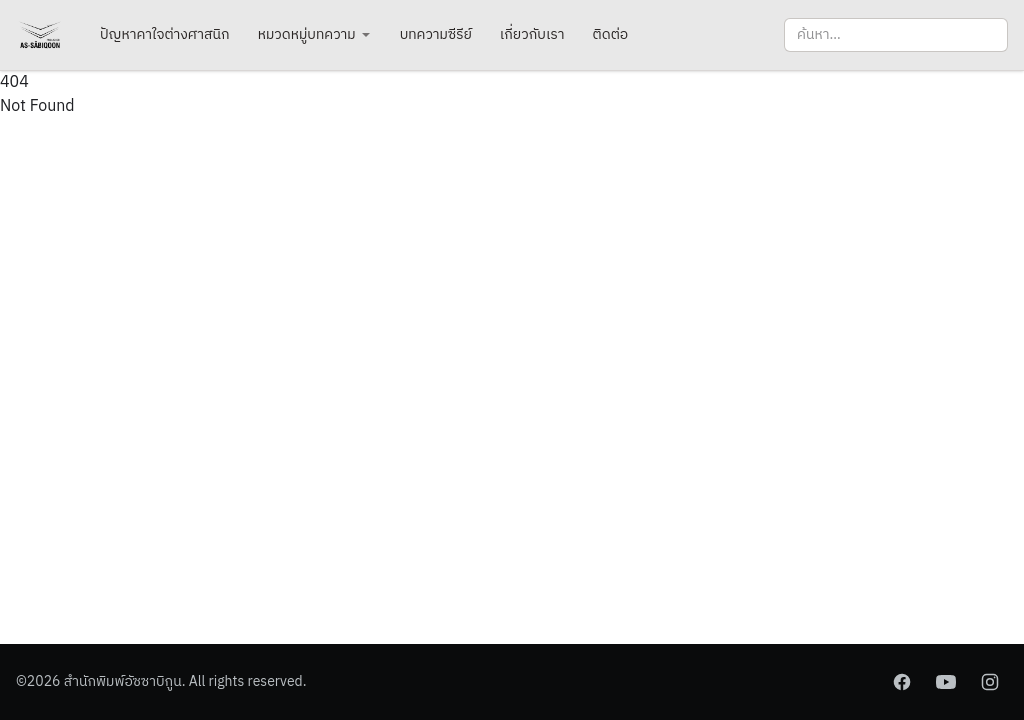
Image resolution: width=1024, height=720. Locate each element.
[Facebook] (902, 682)
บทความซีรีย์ (436, 34)
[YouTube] (946, 682)
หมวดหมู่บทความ (315, 34)
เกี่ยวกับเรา (532, 34)
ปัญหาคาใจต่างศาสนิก (165, 34)
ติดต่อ (611, 34)
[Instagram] (990, 682)
